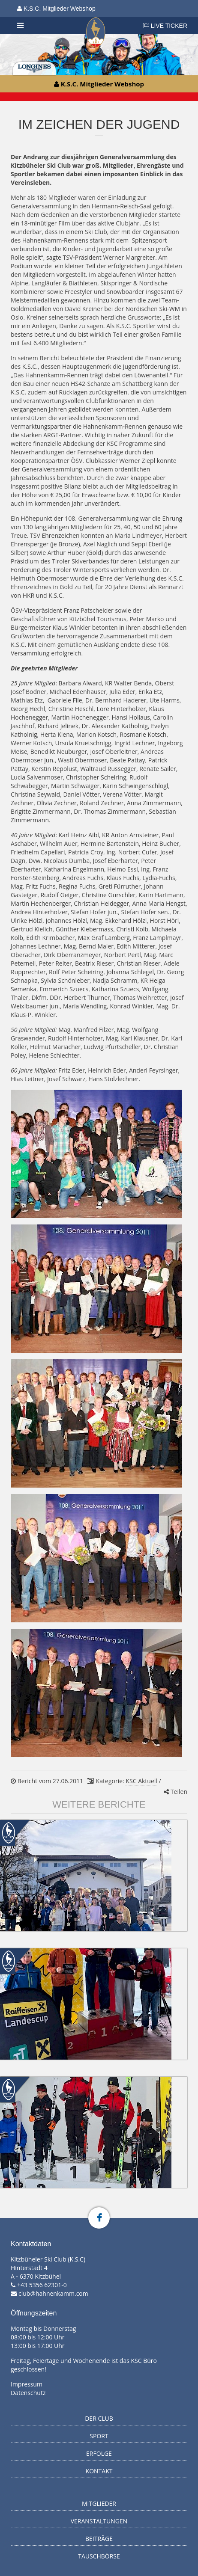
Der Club (99, 2418)
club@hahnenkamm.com (53, 2293)
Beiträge (99, 2538)
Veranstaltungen (99, 2521)
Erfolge (99, 2453)
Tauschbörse (99, 2556)
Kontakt (99, 2471)
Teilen (175, 1791)
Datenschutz (28, 2393)
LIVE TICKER (165, 25)
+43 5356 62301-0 (42, 2285)
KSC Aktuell (141, 1781)
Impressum (26, 2384)
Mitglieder (99, 2503)
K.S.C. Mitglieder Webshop (56, 8)
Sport (99, 2436)
